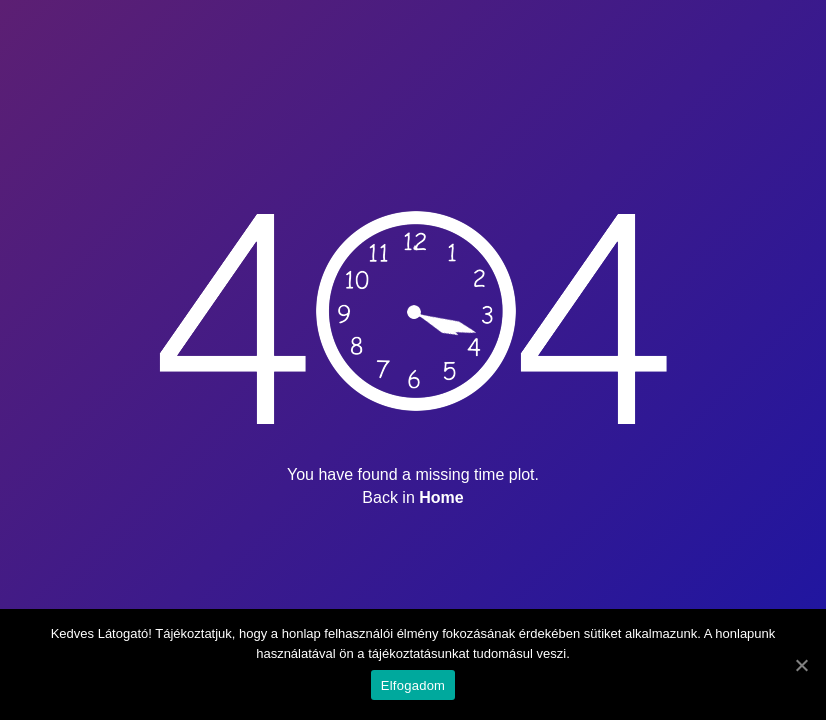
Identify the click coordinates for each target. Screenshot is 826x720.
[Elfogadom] (801, 665)
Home (441, 497)
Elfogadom (413, 685)
